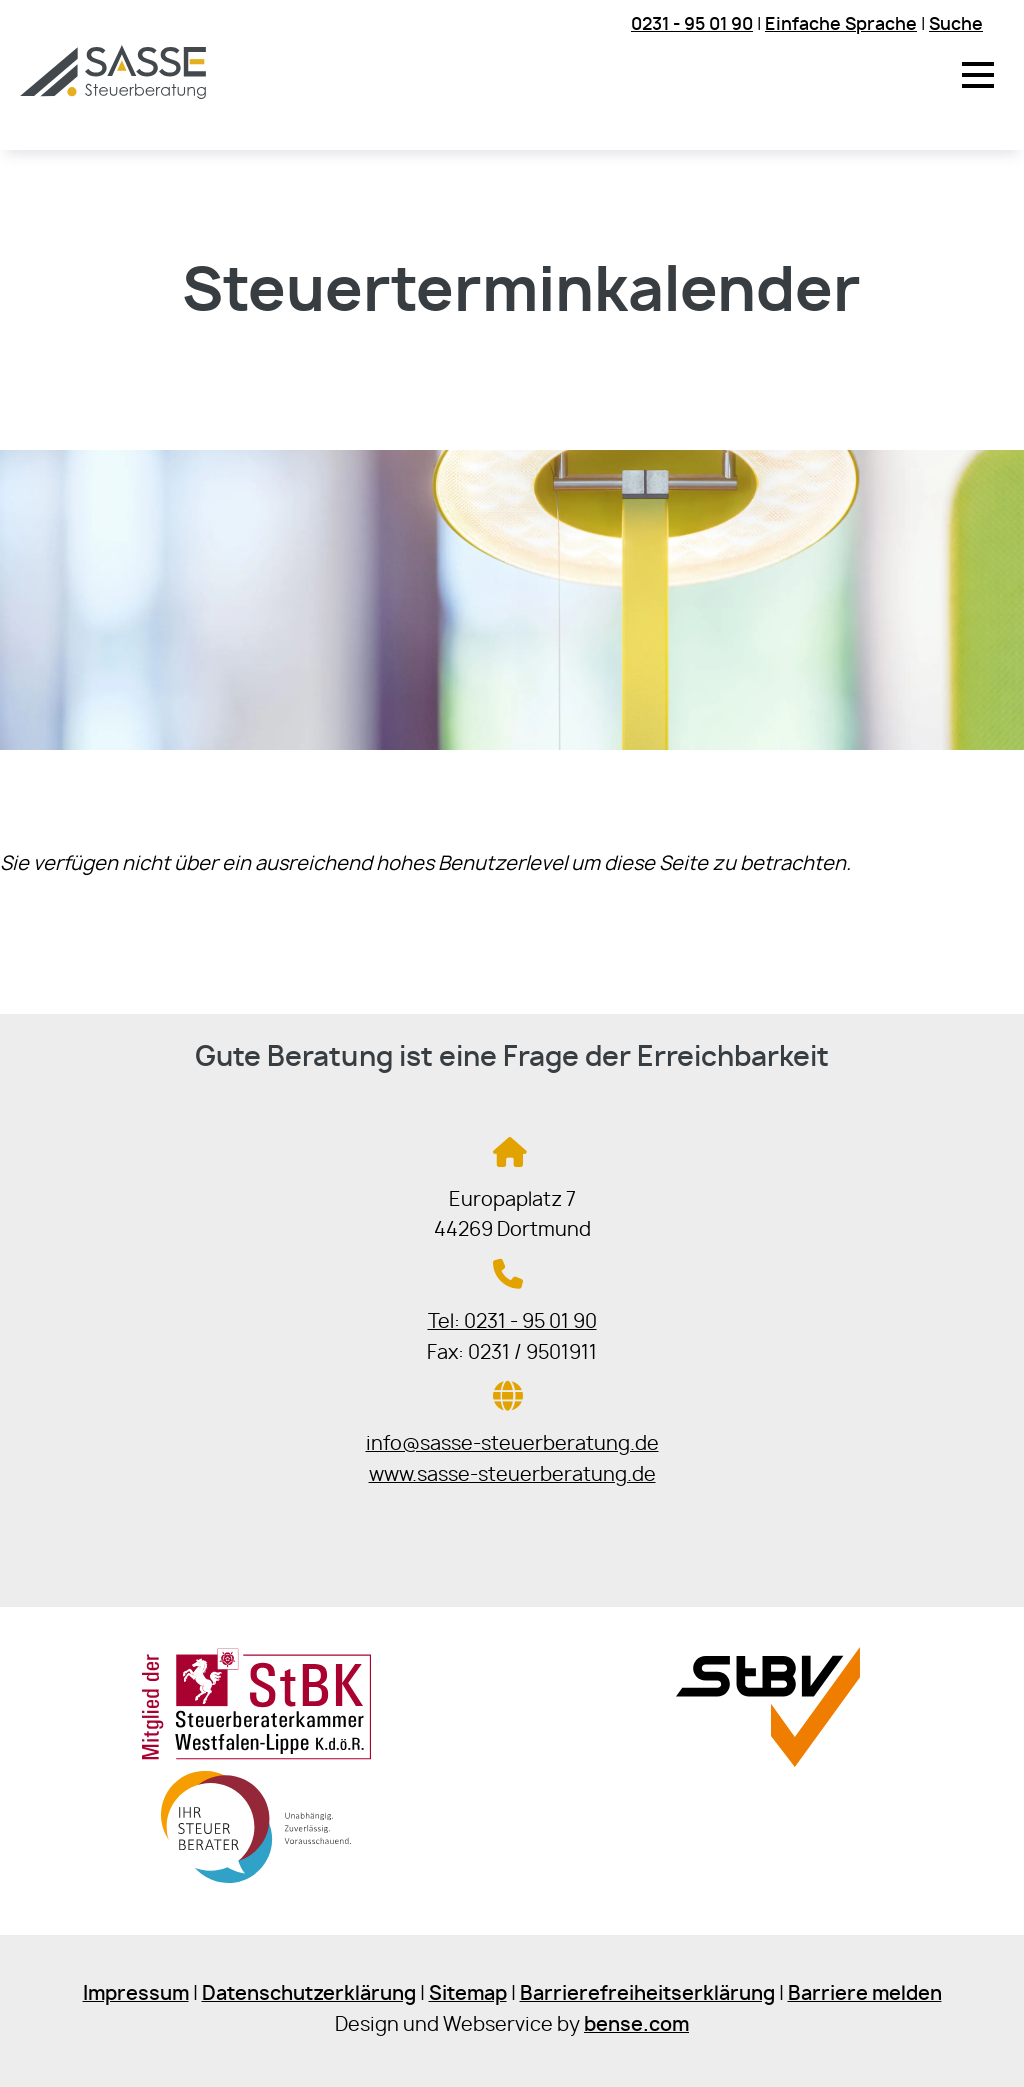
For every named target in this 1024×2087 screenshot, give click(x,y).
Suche (956, 24)
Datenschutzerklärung (309, 1994)
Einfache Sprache (841, 24)
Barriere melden (865, 1994)
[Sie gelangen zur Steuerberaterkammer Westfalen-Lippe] (256, 1755)
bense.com (636, 2025)
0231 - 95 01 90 (692, 24)
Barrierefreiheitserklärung (647, 1994)
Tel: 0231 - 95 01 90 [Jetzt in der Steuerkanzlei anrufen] (512, 1322)
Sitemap (468, 1994)
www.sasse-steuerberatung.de (512, 1475)
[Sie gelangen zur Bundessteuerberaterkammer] (255, 1885)
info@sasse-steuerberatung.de (512, 1444)
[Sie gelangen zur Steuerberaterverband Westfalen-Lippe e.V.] (767, 1761)
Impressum (136, 1994)
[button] (978, 75)
